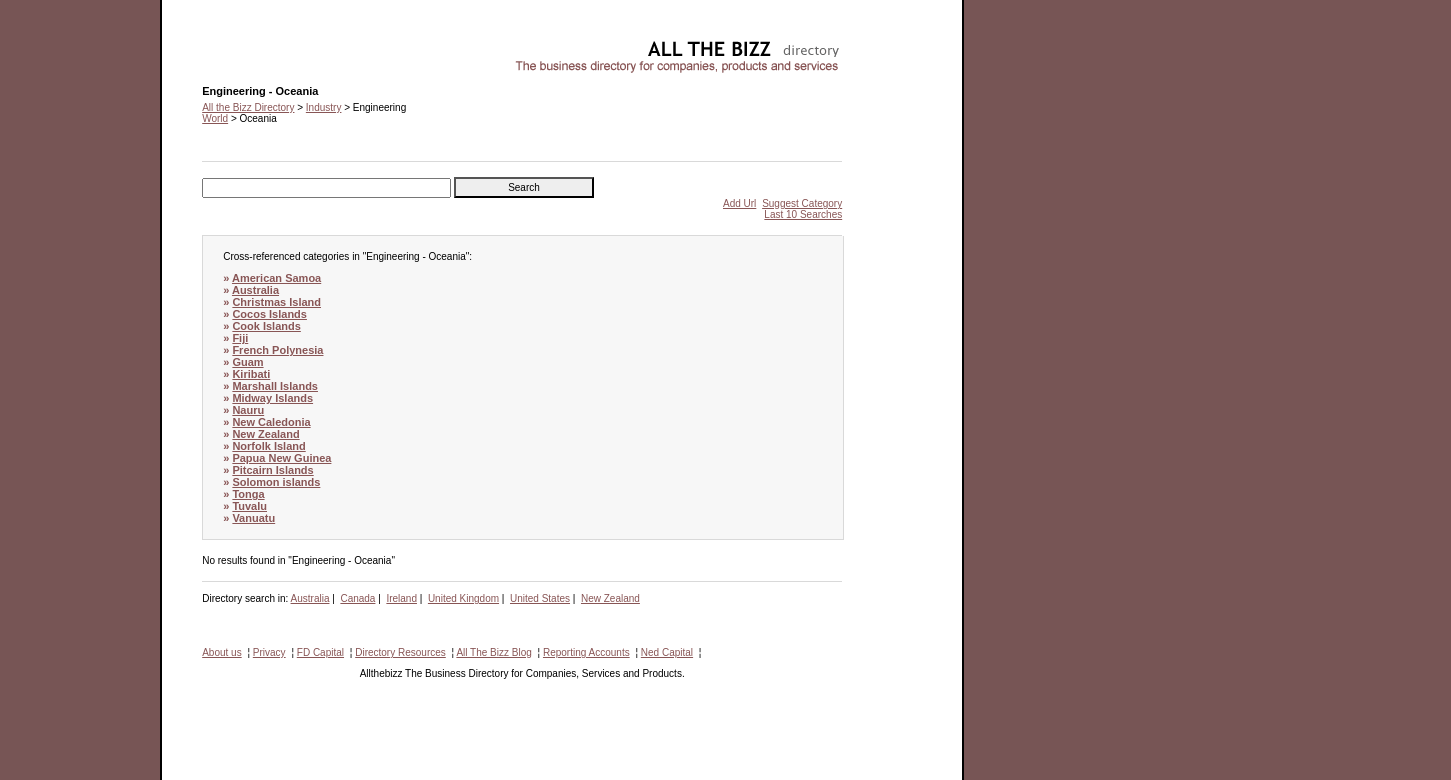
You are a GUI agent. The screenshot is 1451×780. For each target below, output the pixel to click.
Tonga (248, 494)
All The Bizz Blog (493, 652)
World (215, 118)
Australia (255, 290)
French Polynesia (277, 350)
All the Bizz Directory (248, 107)
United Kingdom (463, 598)
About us (221, 652)
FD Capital (320, 652)
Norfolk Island (268, 446)
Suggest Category (802, 203)
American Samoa (276, 278)
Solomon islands (276, 482)
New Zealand (265, 434)
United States (540, 598)
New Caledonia (271, 422)
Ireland (401, 598)
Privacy (269, 652)
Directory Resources (400, 652)
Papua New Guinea (281, 458)
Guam (247, 362)
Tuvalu (249, 506)
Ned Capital (667, 652)
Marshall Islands (275, 386)
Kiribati (251, 374)
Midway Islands (272, 398)
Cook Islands (266, 326)
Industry (324, 107)
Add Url (739, 203)
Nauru (248, 410)
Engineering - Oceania (252, 45)
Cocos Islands (269, 314)
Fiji (240, 338)
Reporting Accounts (586, 652)
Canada (357, 598)
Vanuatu (253, 518)
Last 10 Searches (803, 214)
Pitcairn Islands (272, 470)
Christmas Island (276, 302)
